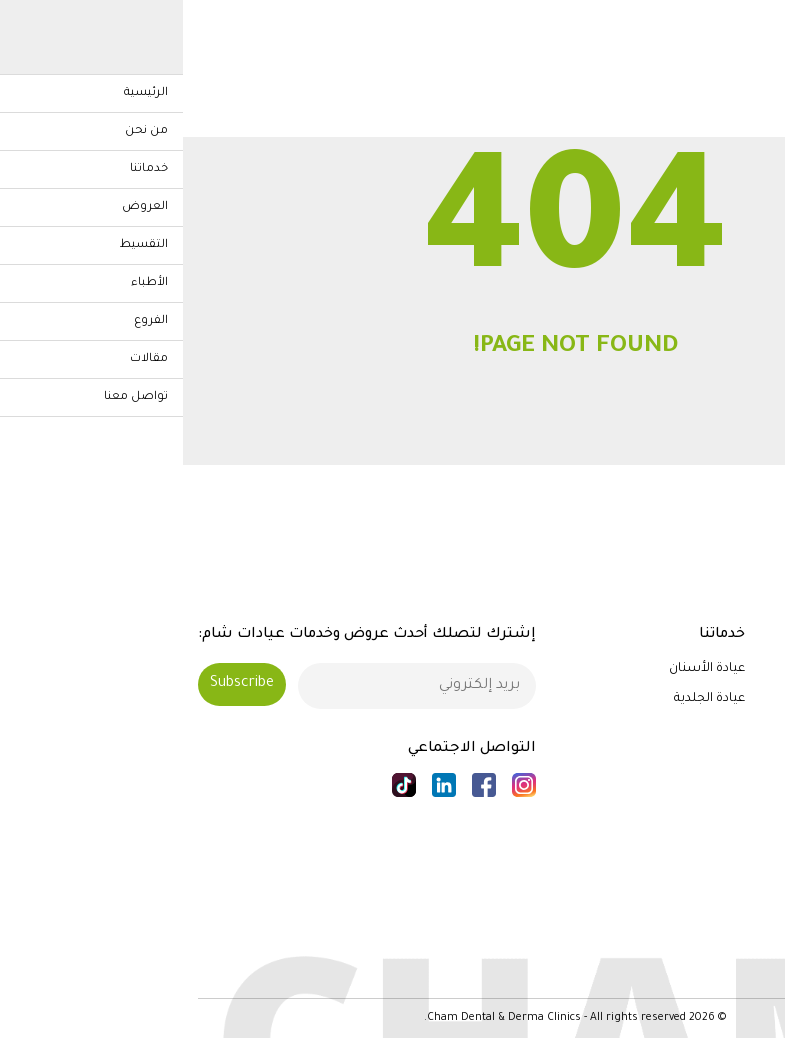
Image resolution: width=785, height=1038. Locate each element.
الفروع (752, 788)
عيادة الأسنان (524, 669)
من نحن (748, 699)
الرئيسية (746, 669)
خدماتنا (750, 728)
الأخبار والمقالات (724, 818)
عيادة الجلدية (526, 699)
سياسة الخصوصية (714, 927)
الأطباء (750, 758)
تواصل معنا (736, 847)
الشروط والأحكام (721, 956)
